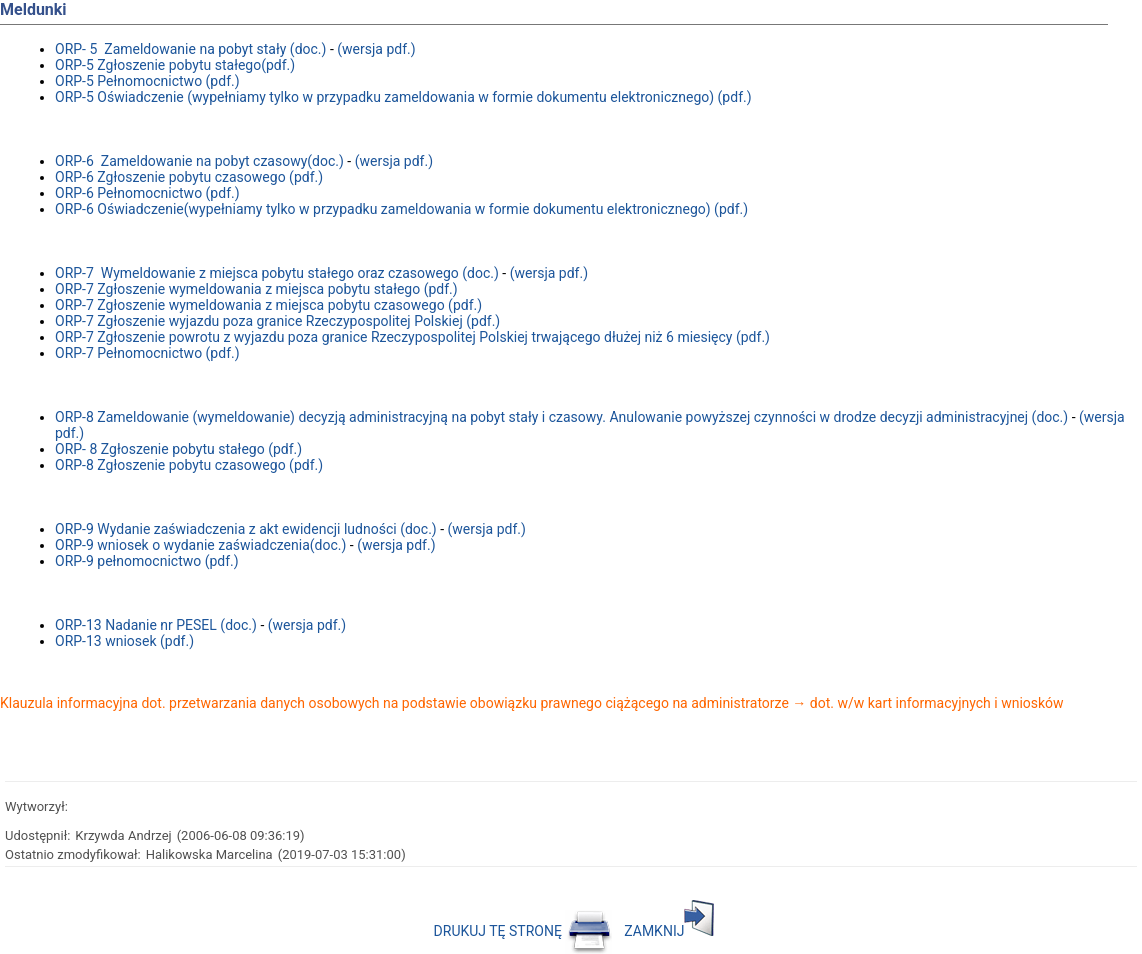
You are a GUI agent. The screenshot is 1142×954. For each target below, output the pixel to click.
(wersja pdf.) (376, 49)
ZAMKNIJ (669, 931)
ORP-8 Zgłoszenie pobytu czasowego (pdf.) (189, 465)
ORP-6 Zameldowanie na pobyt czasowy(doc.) (199, 161)
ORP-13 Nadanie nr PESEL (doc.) (156, 625)
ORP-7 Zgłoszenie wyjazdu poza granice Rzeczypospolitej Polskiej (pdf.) (277, 321)
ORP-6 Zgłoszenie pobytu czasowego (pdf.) (189, 177)
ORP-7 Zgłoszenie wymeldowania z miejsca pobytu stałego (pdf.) (256, 289)
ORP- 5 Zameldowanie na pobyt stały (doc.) (190, 49)
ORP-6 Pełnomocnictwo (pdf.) (147, 193)
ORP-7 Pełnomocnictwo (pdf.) (147, 353)
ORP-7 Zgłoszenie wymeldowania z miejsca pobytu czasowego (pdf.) (268, 305)
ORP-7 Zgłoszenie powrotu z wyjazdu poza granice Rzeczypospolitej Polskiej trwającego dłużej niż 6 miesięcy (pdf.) (412, 337)
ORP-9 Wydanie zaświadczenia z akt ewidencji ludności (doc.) (246, 529)
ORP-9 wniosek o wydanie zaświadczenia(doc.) (200, 545)
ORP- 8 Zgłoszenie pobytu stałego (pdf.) (178, 449)
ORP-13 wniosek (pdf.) (124, 641)
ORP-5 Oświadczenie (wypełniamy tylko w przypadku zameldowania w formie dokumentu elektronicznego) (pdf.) (403, 97)
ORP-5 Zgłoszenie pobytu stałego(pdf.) (175, 65)
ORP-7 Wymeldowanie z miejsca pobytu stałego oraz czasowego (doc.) (278, 273)
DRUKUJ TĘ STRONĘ (523, 931)
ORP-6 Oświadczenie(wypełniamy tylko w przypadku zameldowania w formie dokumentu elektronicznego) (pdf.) (401, 209)
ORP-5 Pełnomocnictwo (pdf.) (147, 81)
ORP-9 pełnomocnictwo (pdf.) (147, 561)
